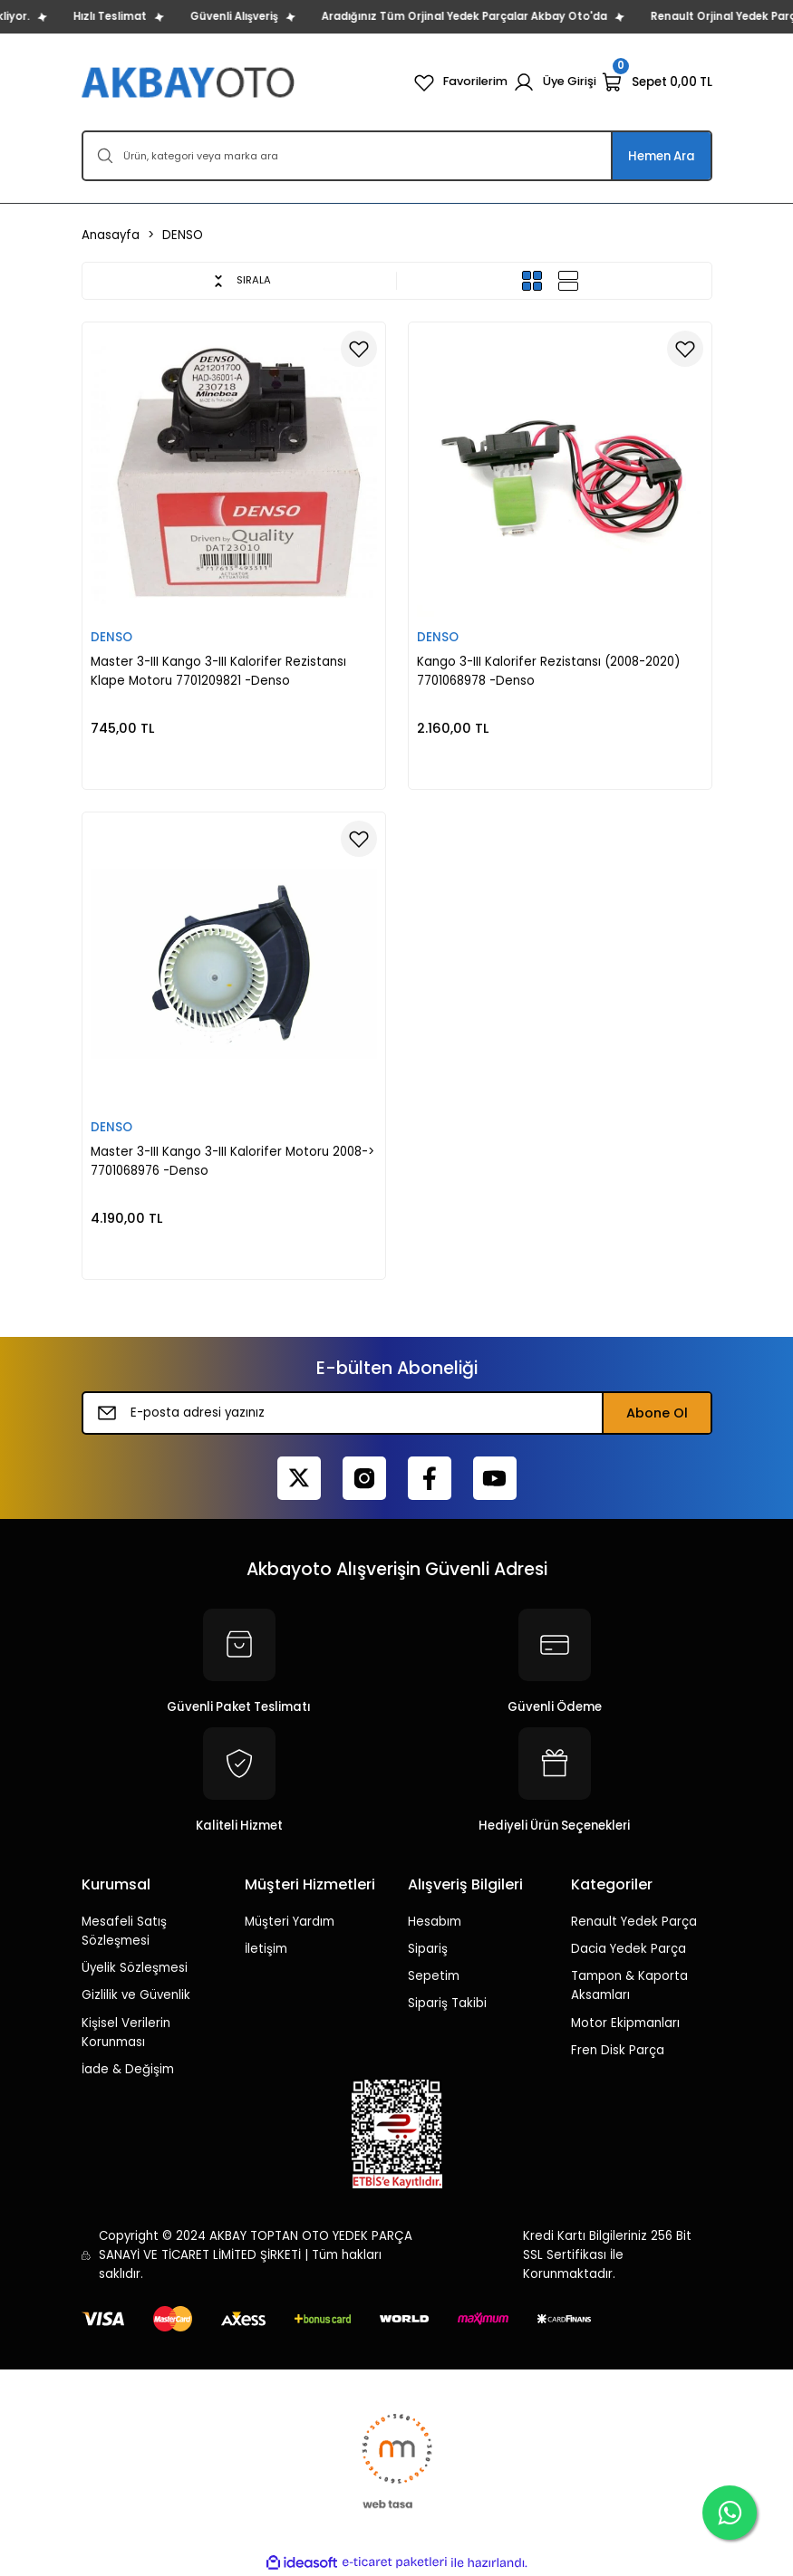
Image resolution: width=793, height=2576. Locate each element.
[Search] (397, 155)
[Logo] (190, 82)
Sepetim (433, 1976)
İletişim (266, 1948)
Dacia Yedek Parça (628, 1948)
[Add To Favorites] (359, 349)
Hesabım (434, 1921)
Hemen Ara (661, 156)
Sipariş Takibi (447, 2003)
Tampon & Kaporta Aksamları (629, 1985)
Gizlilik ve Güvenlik (136, 1995)
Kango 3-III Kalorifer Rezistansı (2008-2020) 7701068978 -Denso (548, 671)
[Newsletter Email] (397, 1413)
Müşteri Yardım (289, 1921)
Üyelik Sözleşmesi (135, 1967)
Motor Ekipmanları (625, 2023)
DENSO (182, 235)
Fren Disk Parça (617, 2050)
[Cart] (657, 82)
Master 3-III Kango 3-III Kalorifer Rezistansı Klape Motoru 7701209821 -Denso (218, 671)
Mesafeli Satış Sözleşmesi (124, 1931)
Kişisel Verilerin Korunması (126, 2032)
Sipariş (428, 1948)
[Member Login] (554, 82)
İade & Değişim (128, 2069)
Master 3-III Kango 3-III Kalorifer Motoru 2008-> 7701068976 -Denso (232, 1161)
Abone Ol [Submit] (657, 1413)
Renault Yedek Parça (634, 1921)
